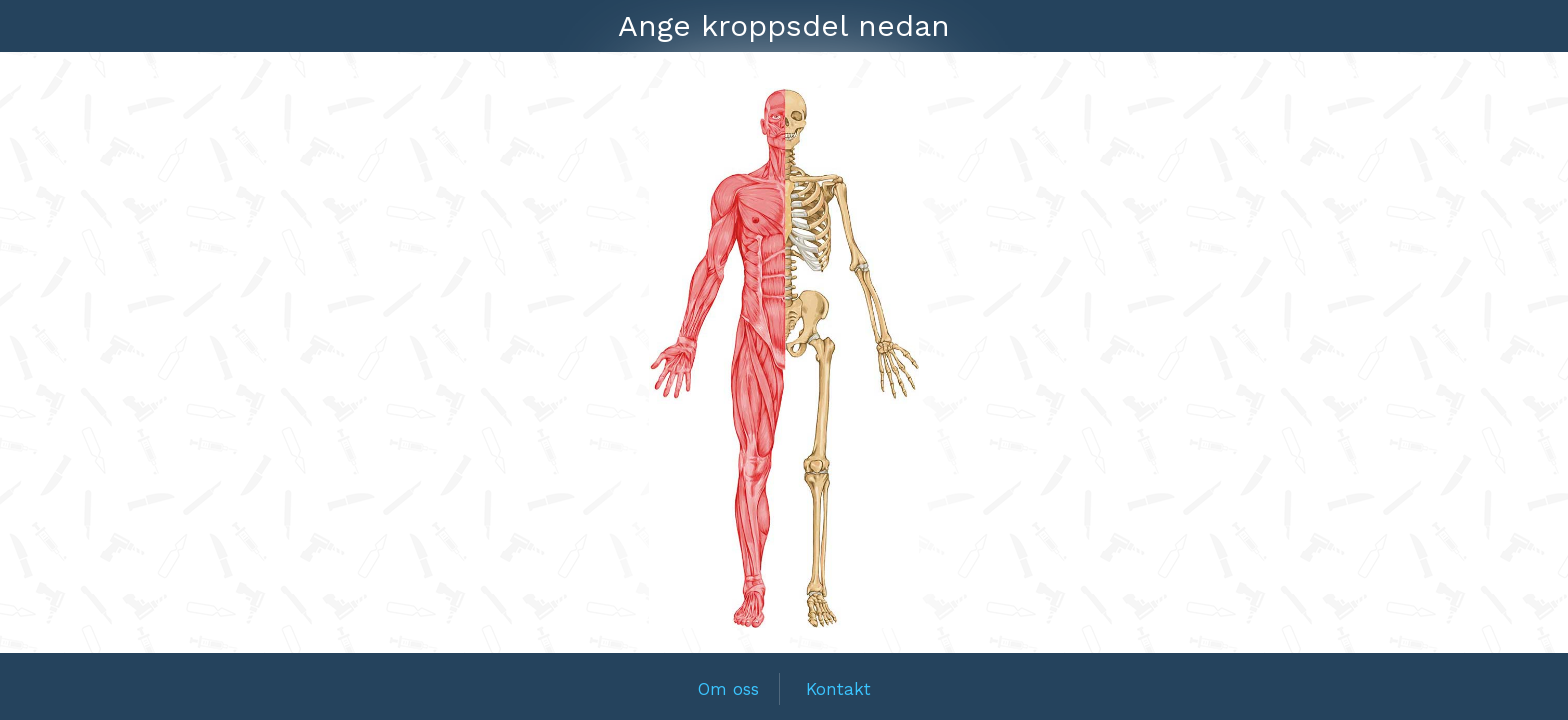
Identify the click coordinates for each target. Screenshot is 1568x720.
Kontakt (838, 689)
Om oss (728, 689)
